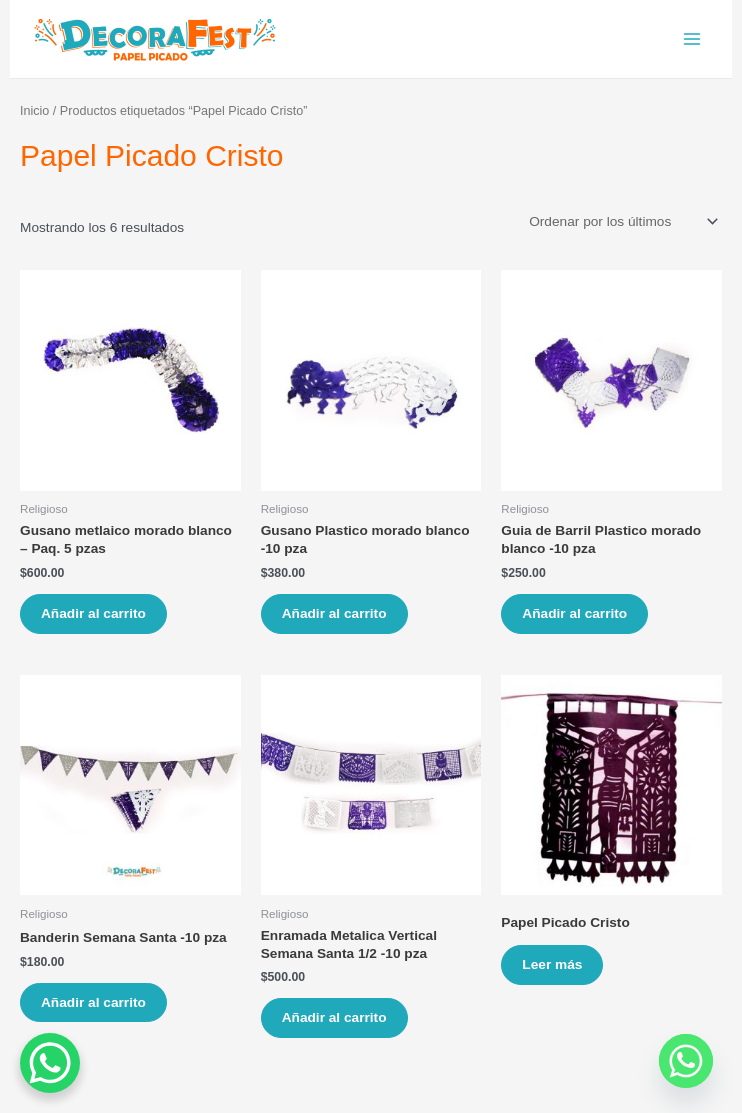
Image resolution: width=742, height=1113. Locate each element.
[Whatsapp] (686, 1061)
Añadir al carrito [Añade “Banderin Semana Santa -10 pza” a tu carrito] (93, 1002)
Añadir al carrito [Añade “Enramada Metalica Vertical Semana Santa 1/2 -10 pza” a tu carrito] (334, 1017)
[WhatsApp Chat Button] (50, 1063)
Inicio (34, 111)
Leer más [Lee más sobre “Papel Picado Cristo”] (552, 964)
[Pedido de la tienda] (622, 221)
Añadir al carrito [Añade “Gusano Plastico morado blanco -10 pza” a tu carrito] (334, 613)
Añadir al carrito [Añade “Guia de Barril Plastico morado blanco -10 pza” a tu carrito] (574, 613)
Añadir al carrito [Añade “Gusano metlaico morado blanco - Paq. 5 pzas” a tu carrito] (93, 613)
